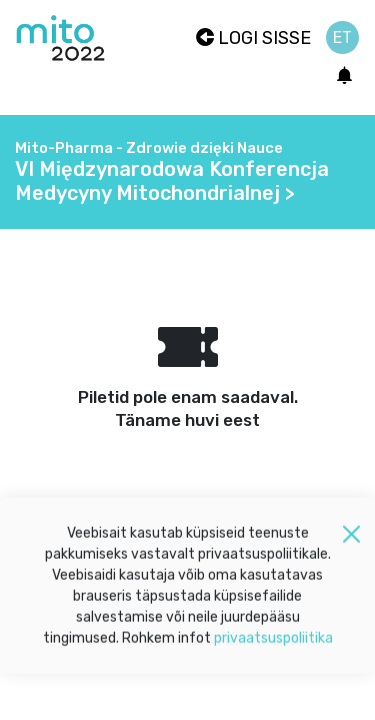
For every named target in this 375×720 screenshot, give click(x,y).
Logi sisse (253, 38)
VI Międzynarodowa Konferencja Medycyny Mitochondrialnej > (172, 181)
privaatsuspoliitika (273, 643)
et (342, 37)
